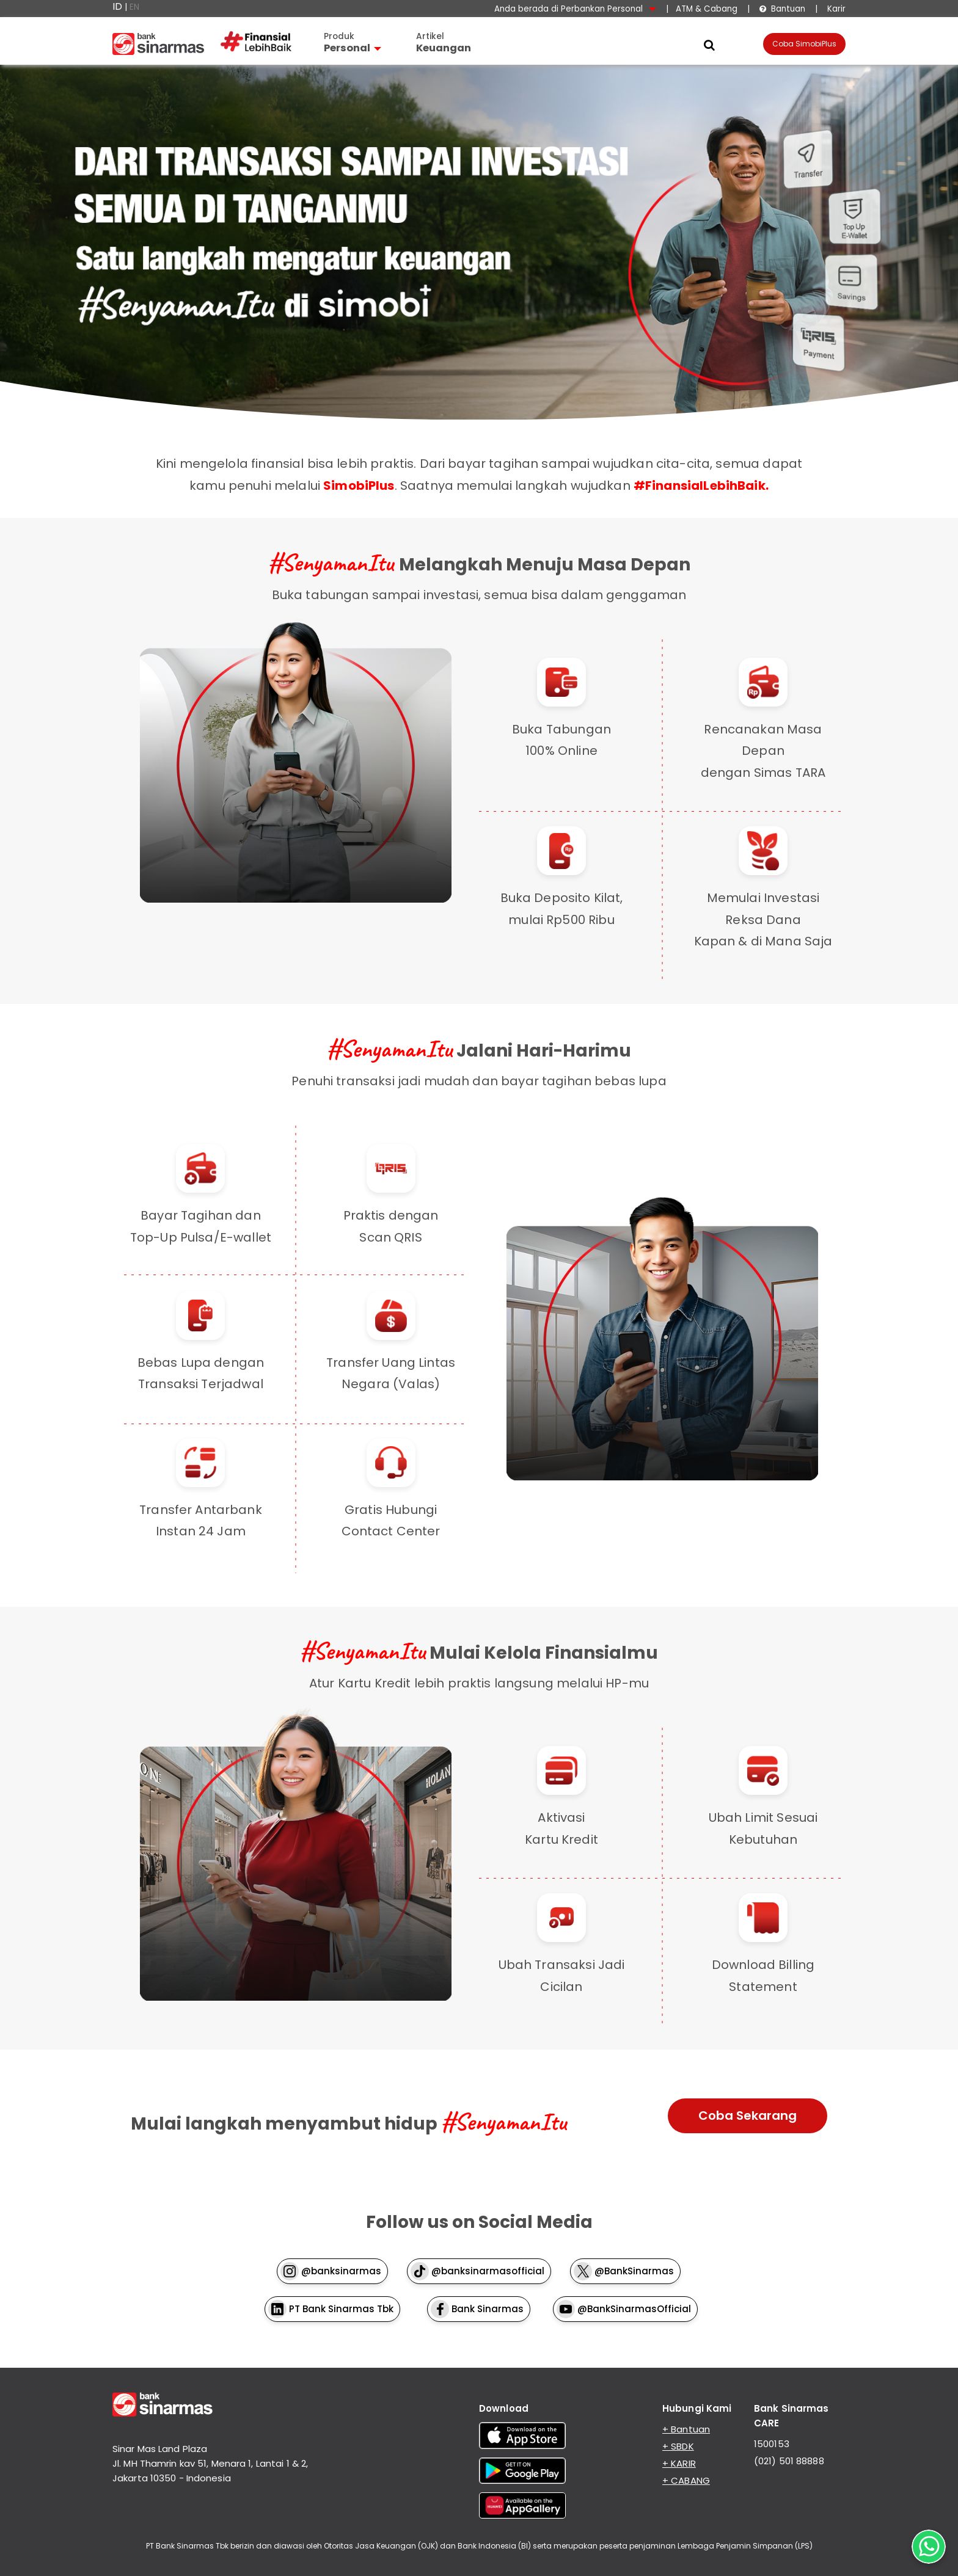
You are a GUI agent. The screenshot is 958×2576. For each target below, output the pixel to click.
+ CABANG (686, 2480)
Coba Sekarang (747, 2115)
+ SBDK (678, 2446)
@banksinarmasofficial (477, 2271)
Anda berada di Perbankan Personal (575, 9)
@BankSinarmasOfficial (624, 2309)
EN (134, 7)
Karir (835, 9)
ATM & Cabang (706, 9)
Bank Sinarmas (477, 2309)
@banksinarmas (330, 2271)
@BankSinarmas (624, 2271)
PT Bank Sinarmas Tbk (330, 2309)
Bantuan (782, 9)
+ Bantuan (686, 2429)
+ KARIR (679, 2463)
